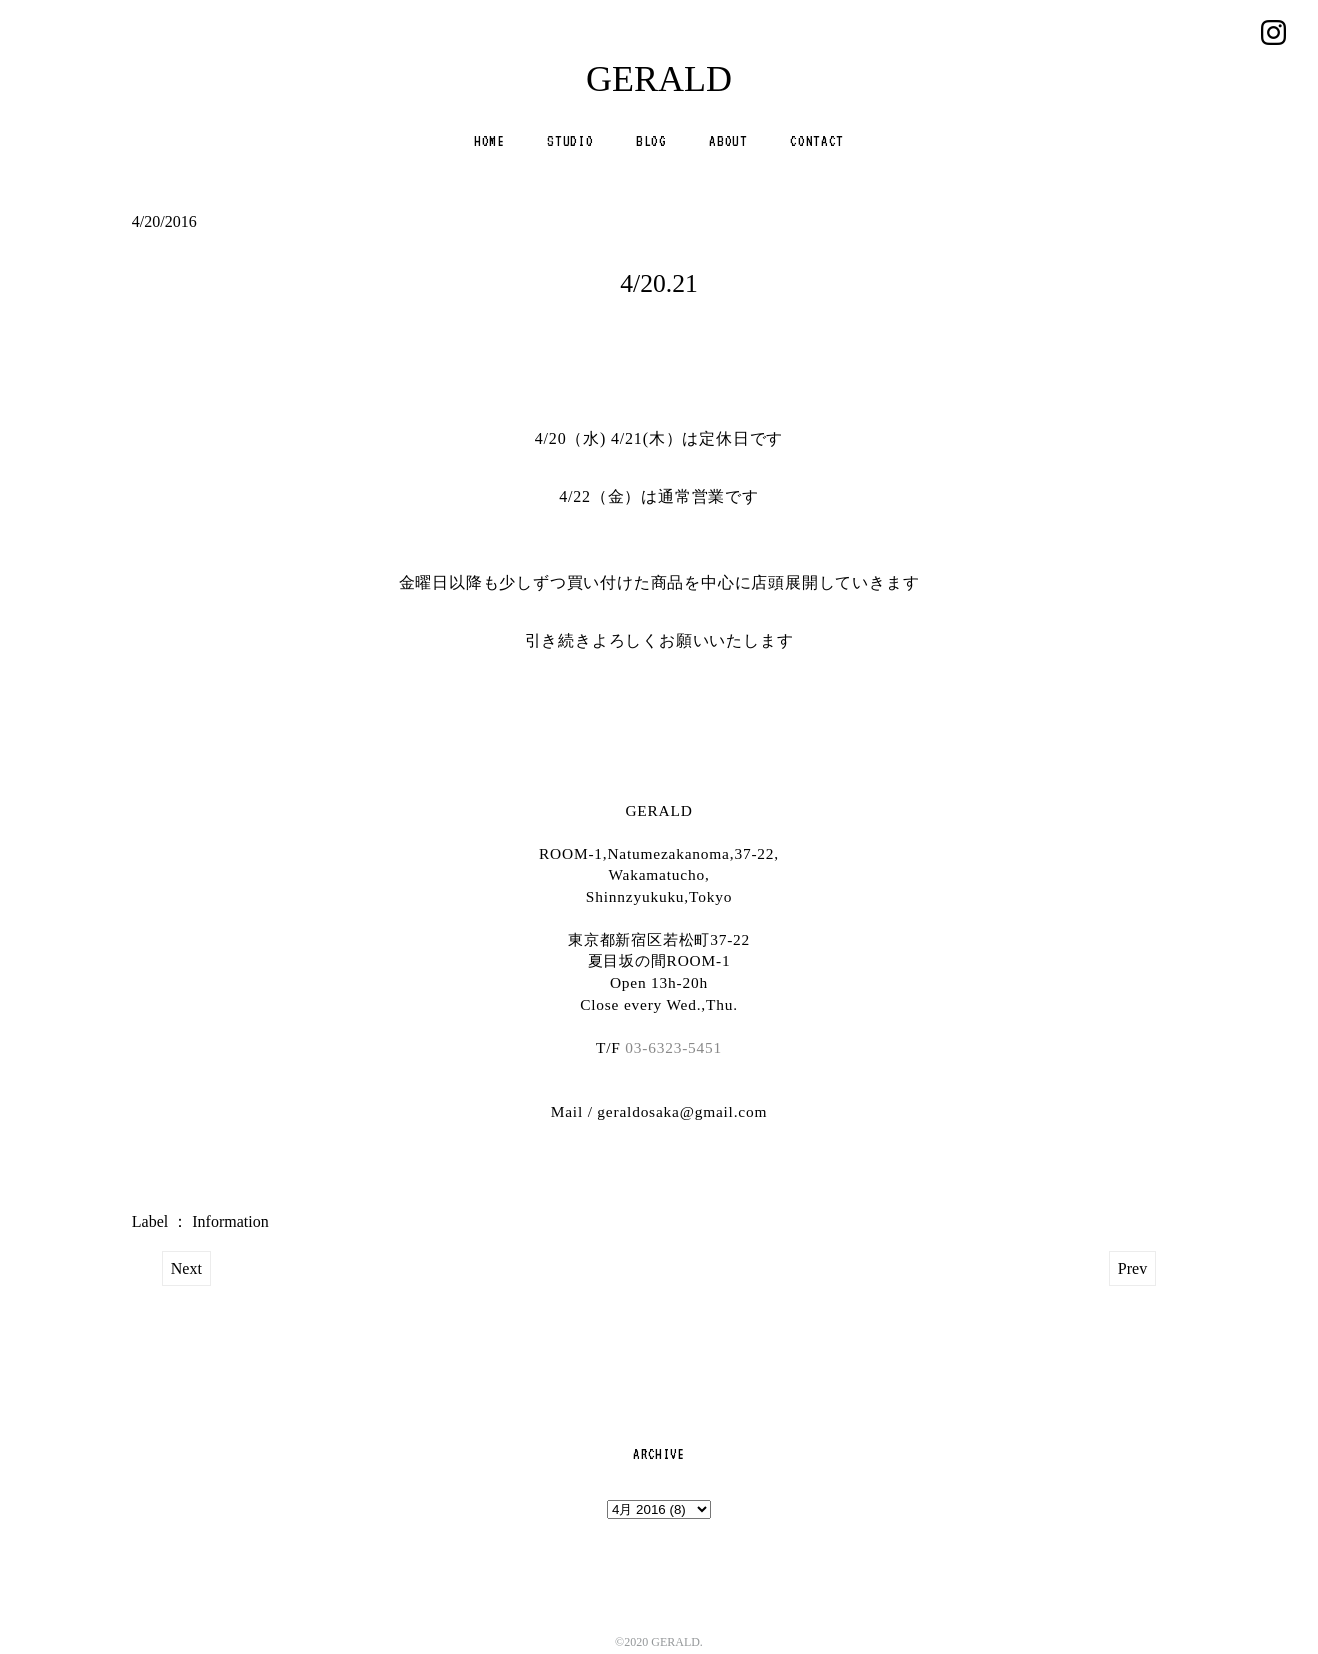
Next (186, 1268)
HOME (489, 141)
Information (230, 1221)
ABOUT (728, 141)
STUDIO (570, 141)
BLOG (651, 141)
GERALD (659, 79)
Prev (1132, 1268)
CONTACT (817, 141)
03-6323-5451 (673, 1047)
